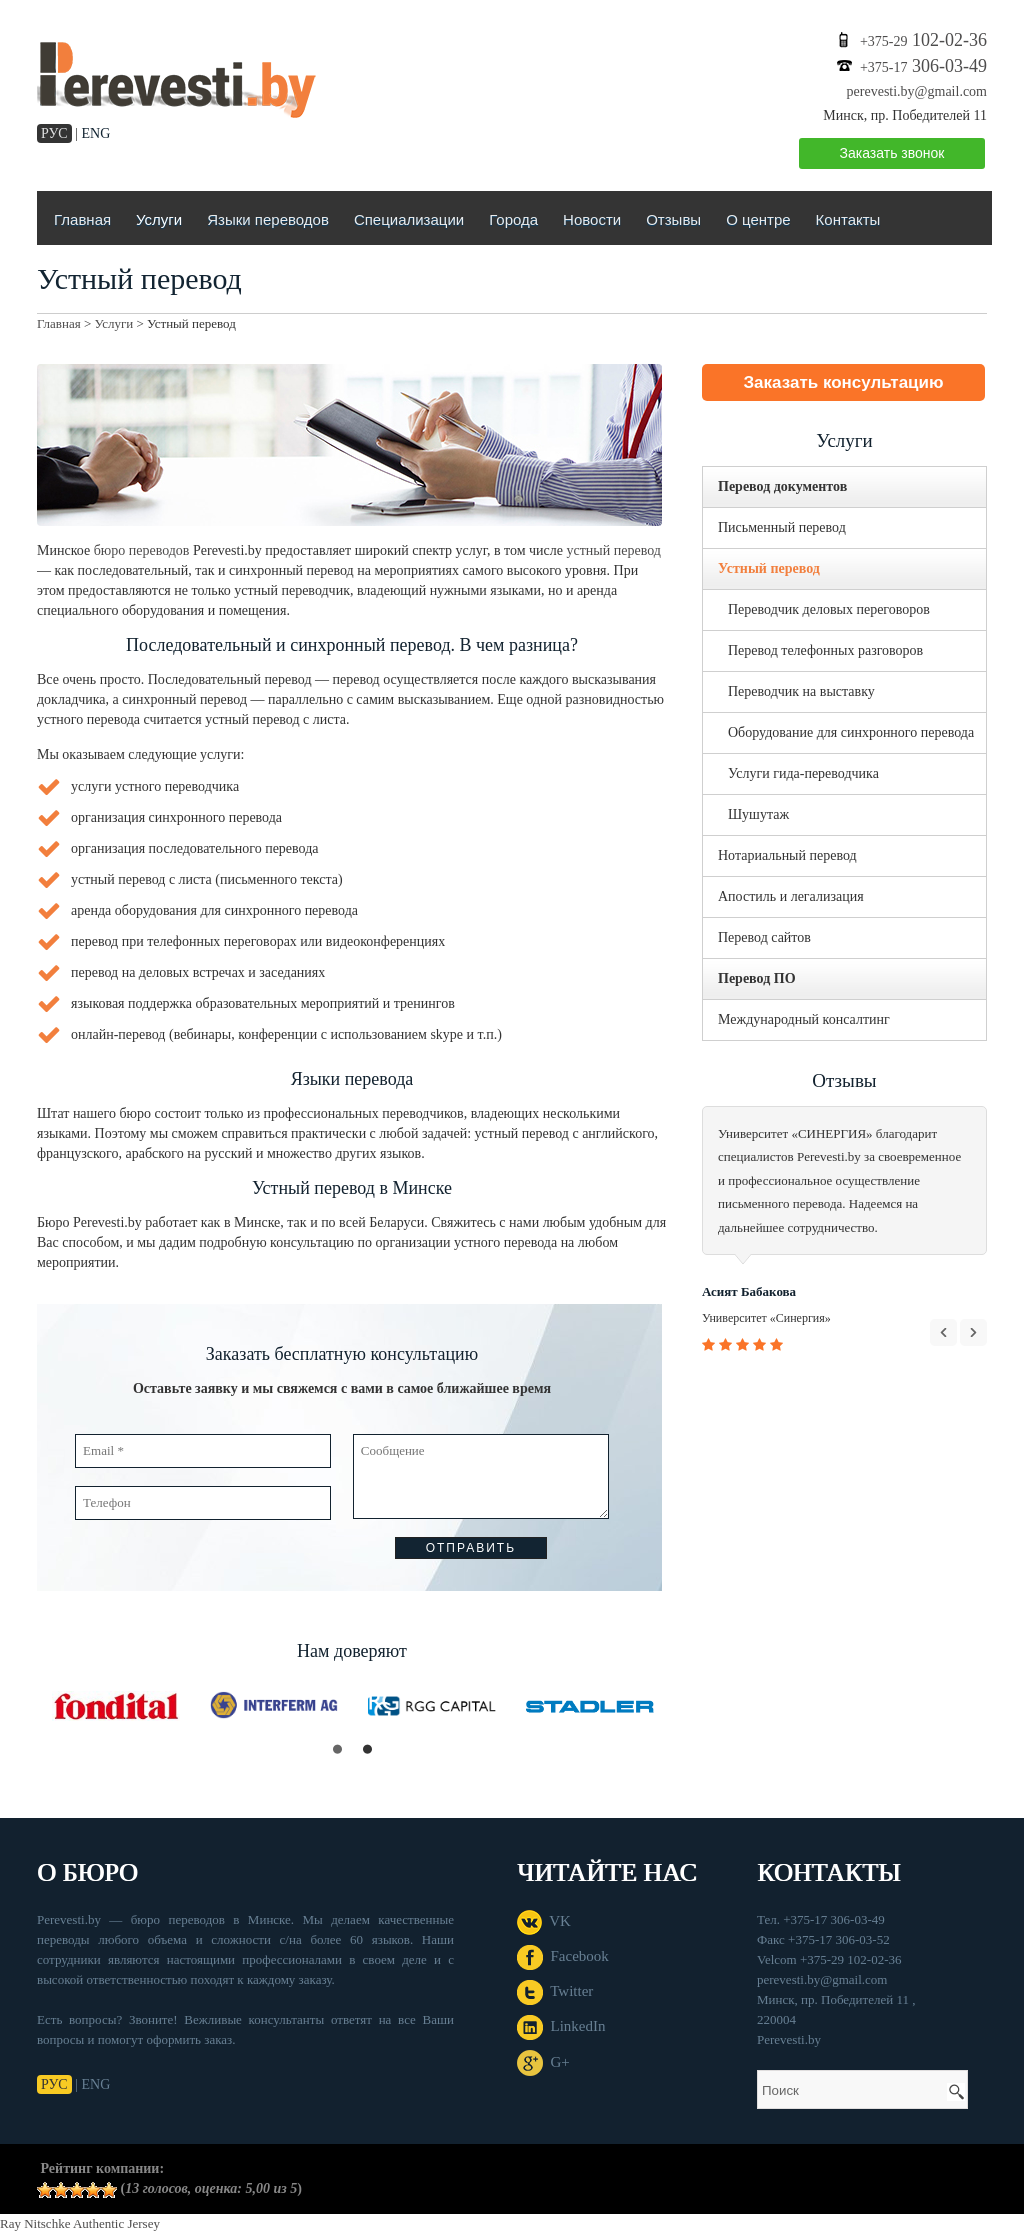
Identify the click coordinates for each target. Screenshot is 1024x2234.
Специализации (409, 219)
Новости (592, 219)
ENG (96, 133)
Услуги (159, 219)
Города (513, 219)
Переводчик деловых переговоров (829, 609)
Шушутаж (758, 814)
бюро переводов (142, 550)
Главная (82, 219)
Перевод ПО (757, 978)
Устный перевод (769, 568)
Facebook (563, 1956)
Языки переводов (268, 219)
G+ (543, 2062)
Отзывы (673, 219)
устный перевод (614, 550)
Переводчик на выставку (801, 691)
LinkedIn (561, 2026)
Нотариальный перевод (787, 855)
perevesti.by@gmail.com (917, 91)
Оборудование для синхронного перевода (851, 732)
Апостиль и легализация (791, 896)
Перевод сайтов (764, 937)
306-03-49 (923, 66)
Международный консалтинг (804, 1019)
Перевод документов (782, 486)
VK (544, 1921)
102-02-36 (923, 40)
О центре (758, 219)
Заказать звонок (892, 153)
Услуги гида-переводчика (803, 773)
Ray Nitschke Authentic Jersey (80, 2223)
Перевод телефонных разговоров (825, 650)
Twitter (555, 1991)
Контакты (848, 219)
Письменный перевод (782, 527)
